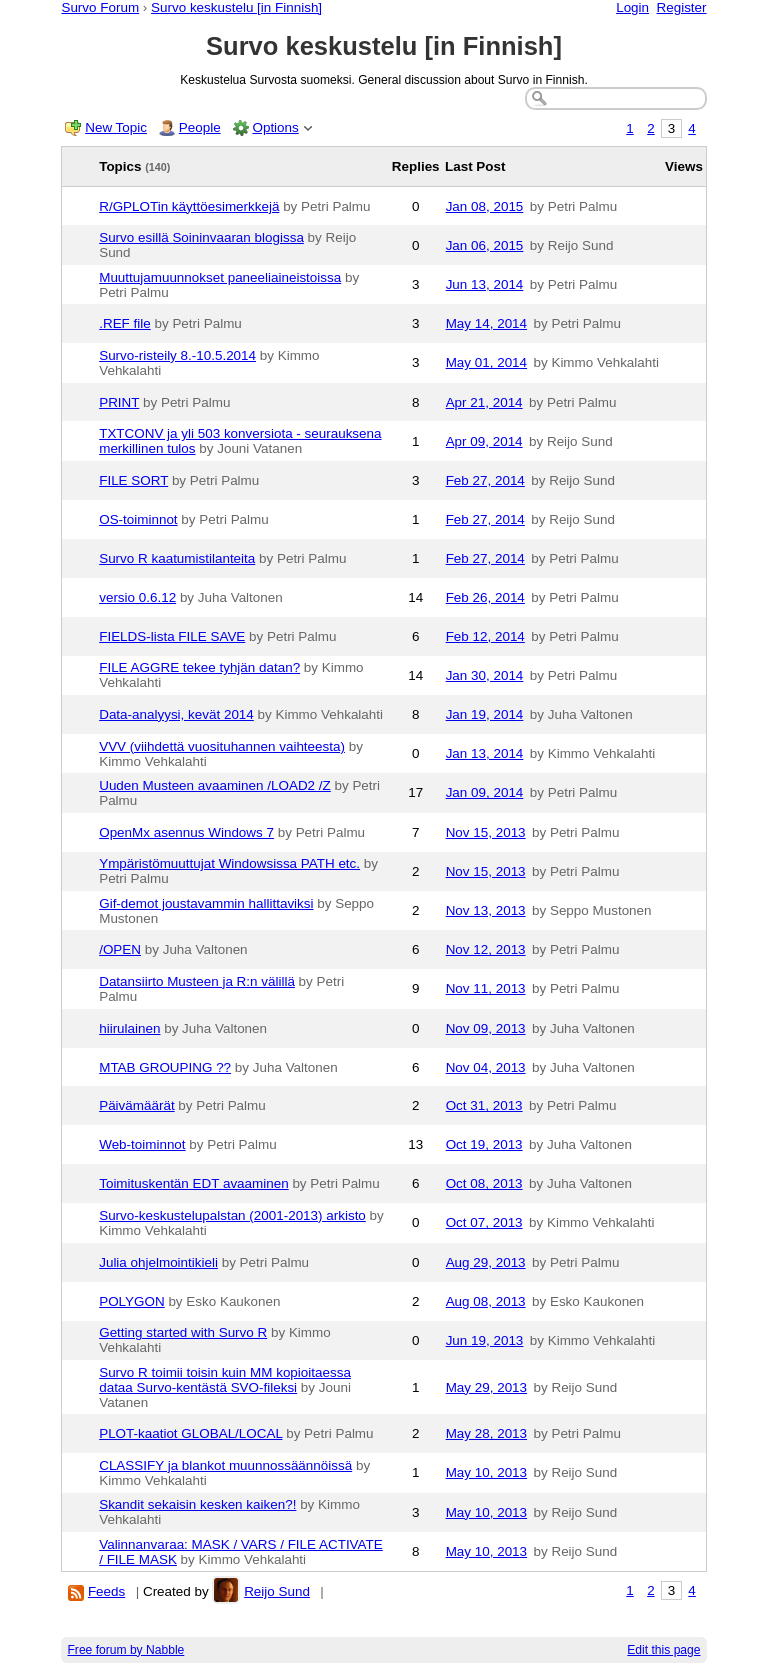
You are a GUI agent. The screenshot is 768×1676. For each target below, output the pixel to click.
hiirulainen (129, 1028)
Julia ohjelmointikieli (158, 1262)
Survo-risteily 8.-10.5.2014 (177, 355)
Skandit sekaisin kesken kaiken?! (197, 1504)
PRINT (119, 402)
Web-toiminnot (142, 1144)
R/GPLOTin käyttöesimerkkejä (189, 206)
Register (682, 7)
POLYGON (131, 1301)
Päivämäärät (136, 1105)
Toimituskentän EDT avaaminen (193, 1183)
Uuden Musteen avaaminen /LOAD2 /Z (215, 785)
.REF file (125, 323)
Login (632, 7)
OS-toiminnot (138, 519)
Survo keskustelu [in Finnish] (236, 7)
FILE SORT (133, 480)
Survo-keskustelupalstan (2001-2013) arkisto (232, 1215)
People (200, 127)
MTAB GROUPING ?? (165, 1067)
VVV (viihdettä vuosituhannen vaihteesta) (222, 746)
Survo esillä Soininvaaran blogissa (201, 237)
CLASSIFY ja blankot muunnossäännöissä (225, 1465)
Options (275, 127)
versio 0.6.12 (137, 597)
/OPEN (120, 949)
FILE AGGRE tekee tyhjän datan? (199, 667)
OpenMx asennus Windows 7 (186, 832)
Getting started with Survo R (183, 1332)
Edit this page (663, 1650)
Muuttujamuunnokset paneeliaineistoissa (220, 277)
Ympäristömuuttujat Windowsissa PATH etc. (229, 863)
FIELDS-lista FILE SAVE (172, 636)
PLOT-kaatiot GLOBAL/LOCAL (190, 1433)
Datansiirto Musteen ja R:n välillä (197, 981)
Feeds (106, 1591)
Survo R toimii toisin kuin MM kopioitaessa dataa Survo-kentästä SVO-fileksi (225, 1380)
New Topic (116, 127)
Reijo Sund (277, 1591)
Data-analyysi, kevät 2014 (176, 714)
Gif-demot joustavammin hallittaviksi (206, 903)
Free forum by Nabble (125, 1650)
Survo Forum (100, 7)
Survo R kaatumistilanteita (177, 558)
